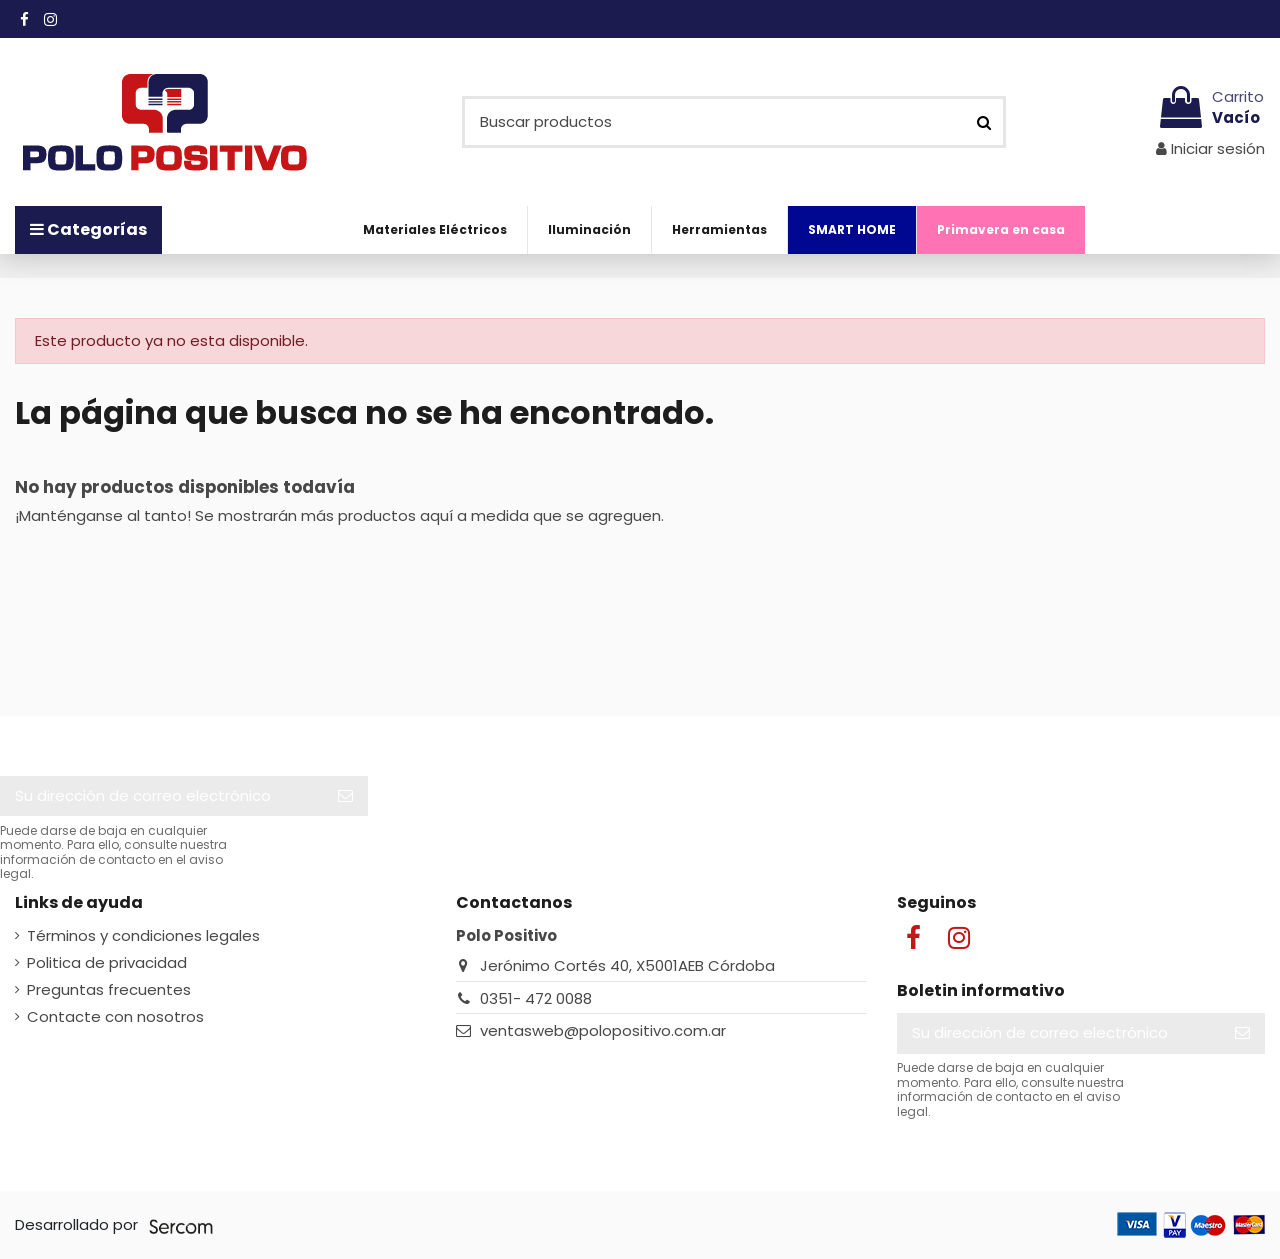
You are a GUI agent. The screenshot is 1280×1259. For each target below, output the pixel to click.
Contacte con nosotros (115, 1016)
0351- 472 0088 (536, 998)
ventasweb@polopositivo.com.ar (603, 1030)
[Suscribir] (345, 796)
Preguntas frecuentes (109, 989)
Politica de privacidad (107, 962)
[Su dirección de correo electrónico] (161, 796)
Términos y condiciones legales (143, 935)
